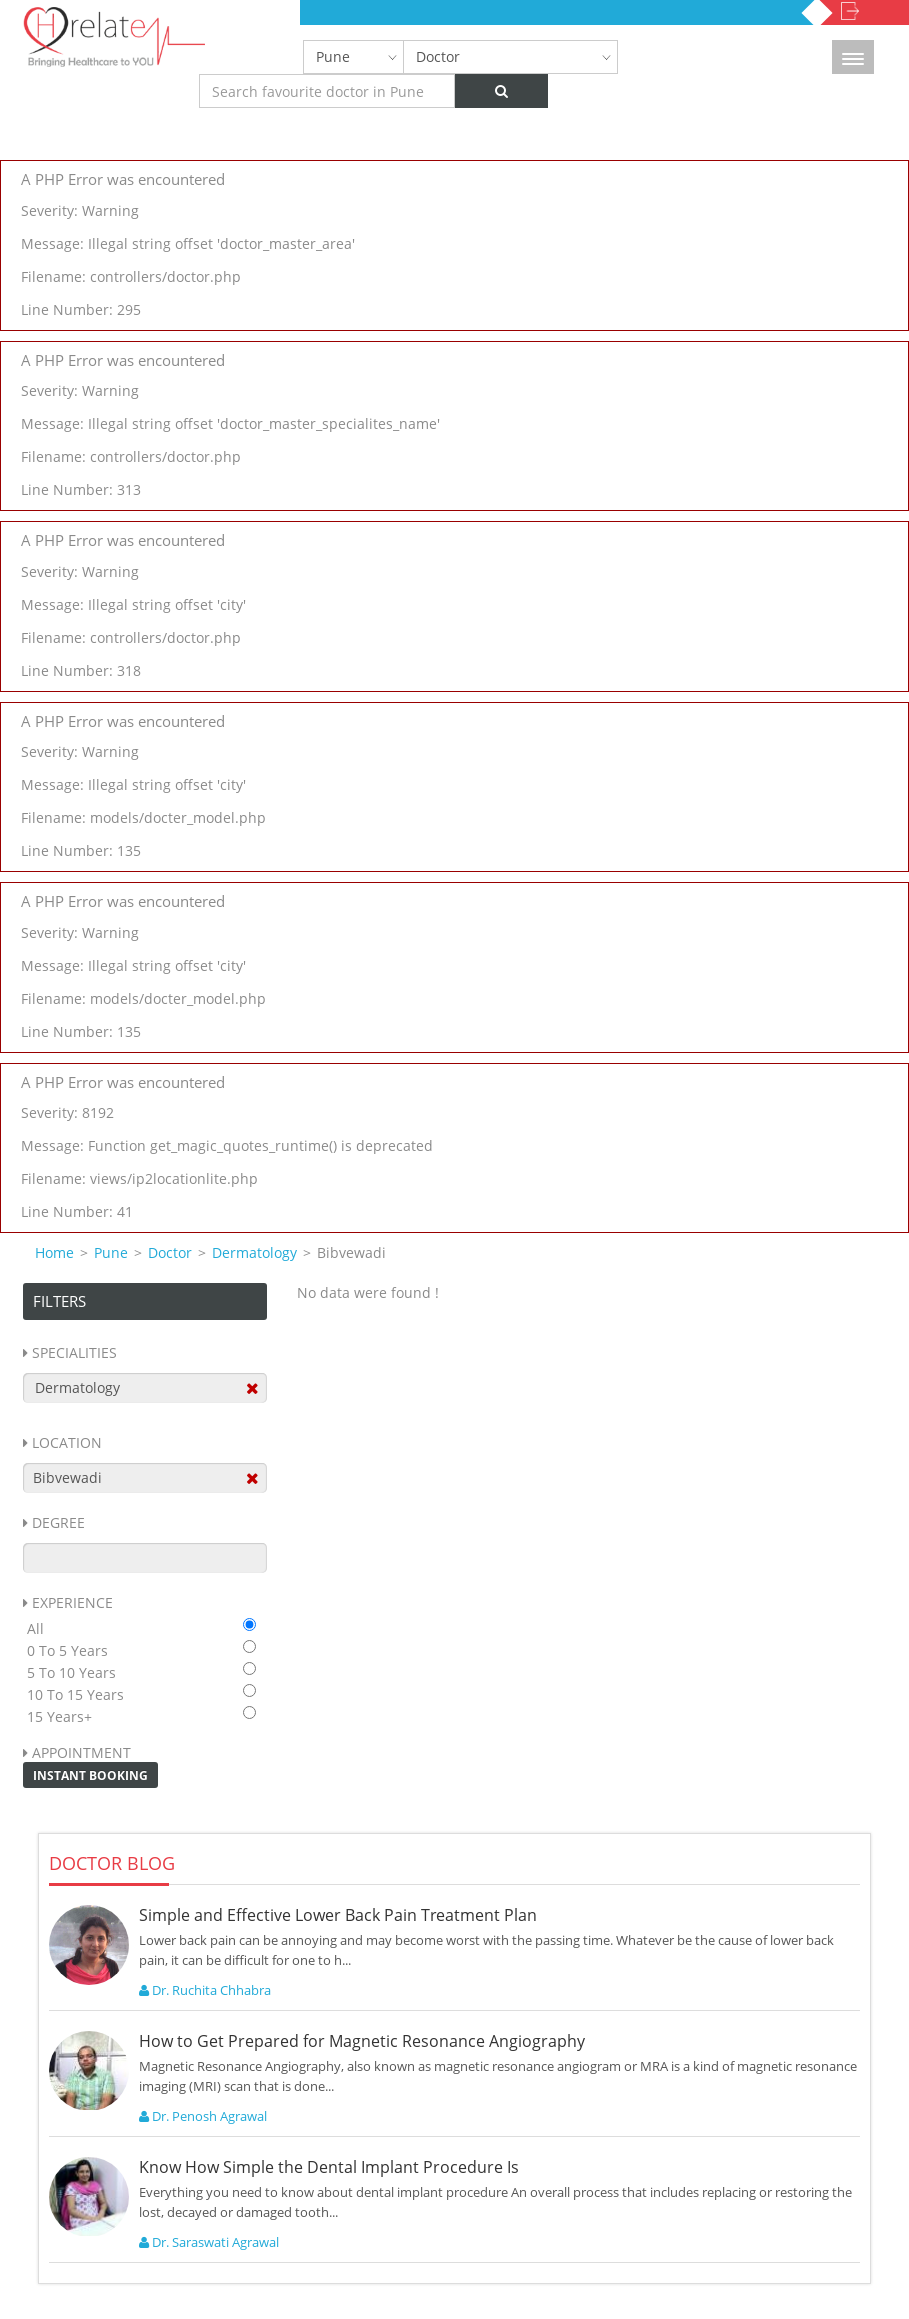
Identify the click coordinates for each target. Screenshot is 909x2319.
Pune (333, 56)
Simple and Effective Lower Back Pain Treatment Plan (338, 1915)
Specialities (74, 1352)
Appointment (81, 1752)
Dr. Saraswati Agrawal (209, 2242)
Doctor (438, 56)
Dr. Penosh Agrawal (203, 2116)
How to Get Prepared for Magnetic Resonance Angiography (362, 2041)
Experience (72, 1602)
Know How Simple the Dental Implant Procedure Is (329, 2167)
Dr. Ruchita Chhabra (205, 1990)
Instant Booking (90, 1775)
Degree (58, 1522)
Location (67, 1442)
